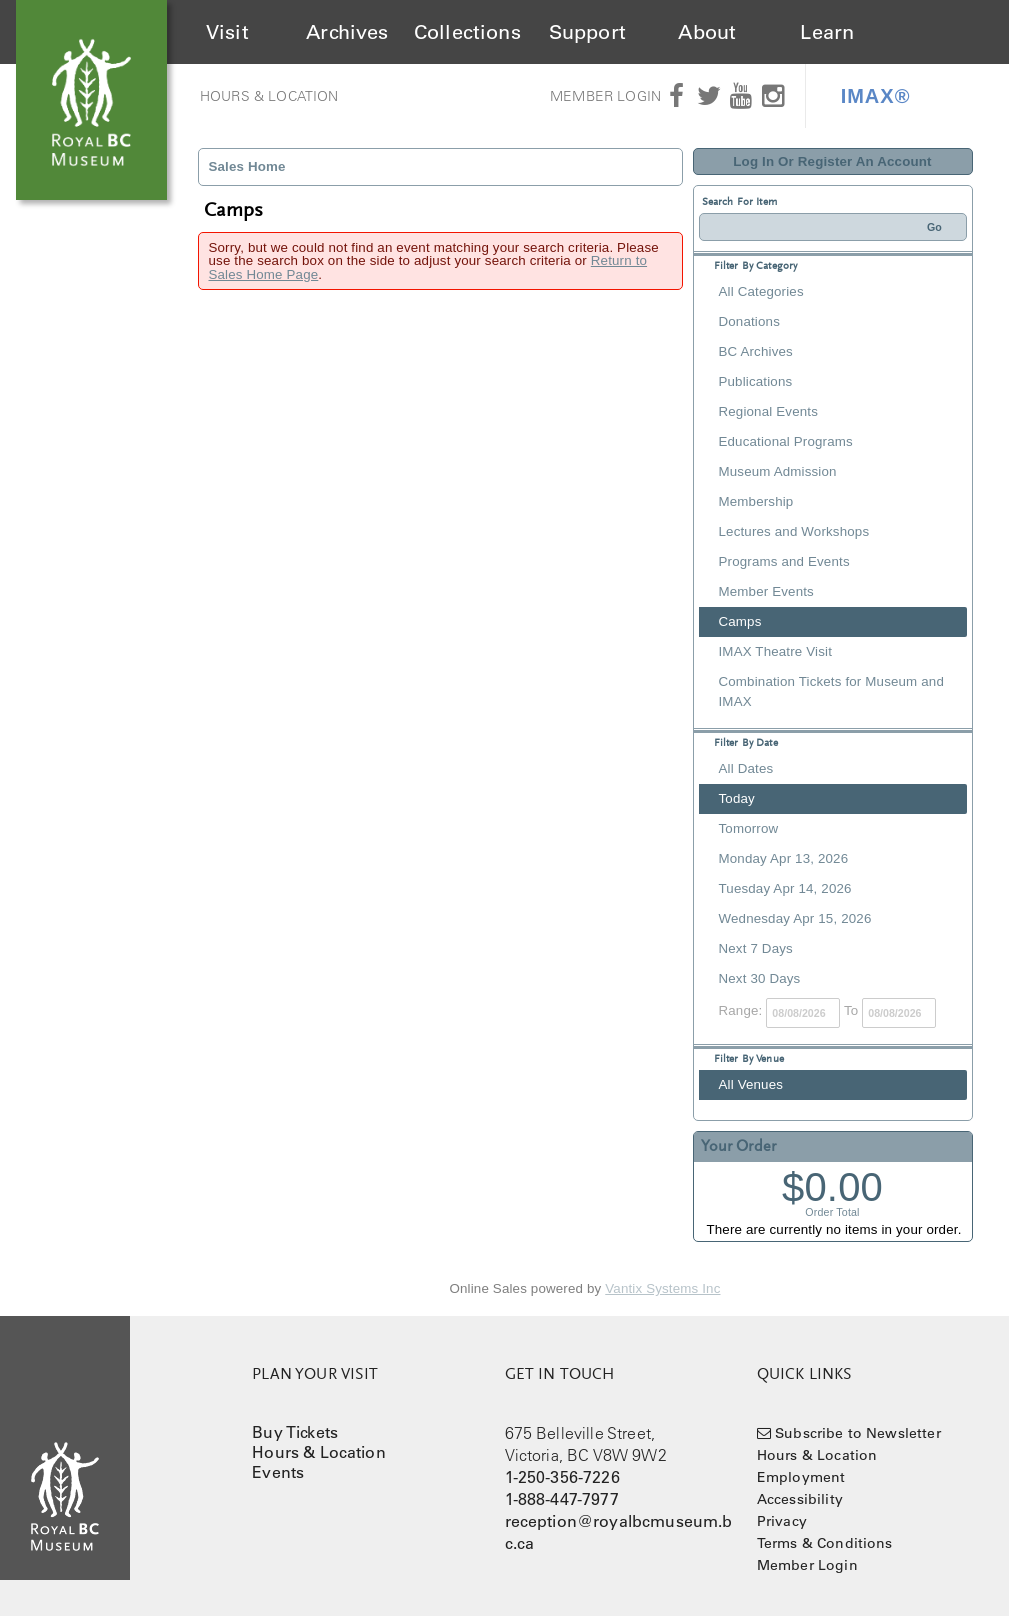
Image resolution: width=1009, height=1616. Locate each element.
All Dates (746, 768)
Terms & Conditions (825, 1543)
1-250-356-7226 (562, 1477)
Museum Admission (778, 471)
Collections (467, 32)
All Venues (751, 1084)
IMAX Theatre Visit (776, 651)
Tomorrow (749, 828)
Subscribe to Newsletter (858, 1433)
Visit (227, 32)
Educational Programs (786, 441)
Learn (827, 32)
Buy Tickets (295, 1432)
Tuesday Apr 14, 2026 (785, 888)
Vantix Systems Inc (662, 1288)
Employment (801, 1477)
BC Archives (756, 351)
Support (587, 32)
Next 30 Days (760, 978)
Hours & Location (269, 96)
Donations (749, 321)
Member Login (605, 96)
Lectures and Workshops (794, 531)
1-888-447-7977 (562, 1499)
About (707, 32)
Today (737, 798)
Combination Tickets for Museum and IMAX (831, 691)
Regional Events (768, 411)
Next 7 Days (756, 948)
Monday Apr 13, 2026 (784, 858)
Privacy (782, 1521)
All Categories (761, 291)
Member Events (766, 591)
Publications (756, 381)
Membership (756, 501)
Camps (740, 621)
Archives (347, 32)
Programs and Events (784, 561)
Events (278, 1472)
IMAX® (876, 96)
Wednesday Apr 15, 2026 (795, 918)
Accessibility (800, 1499)
